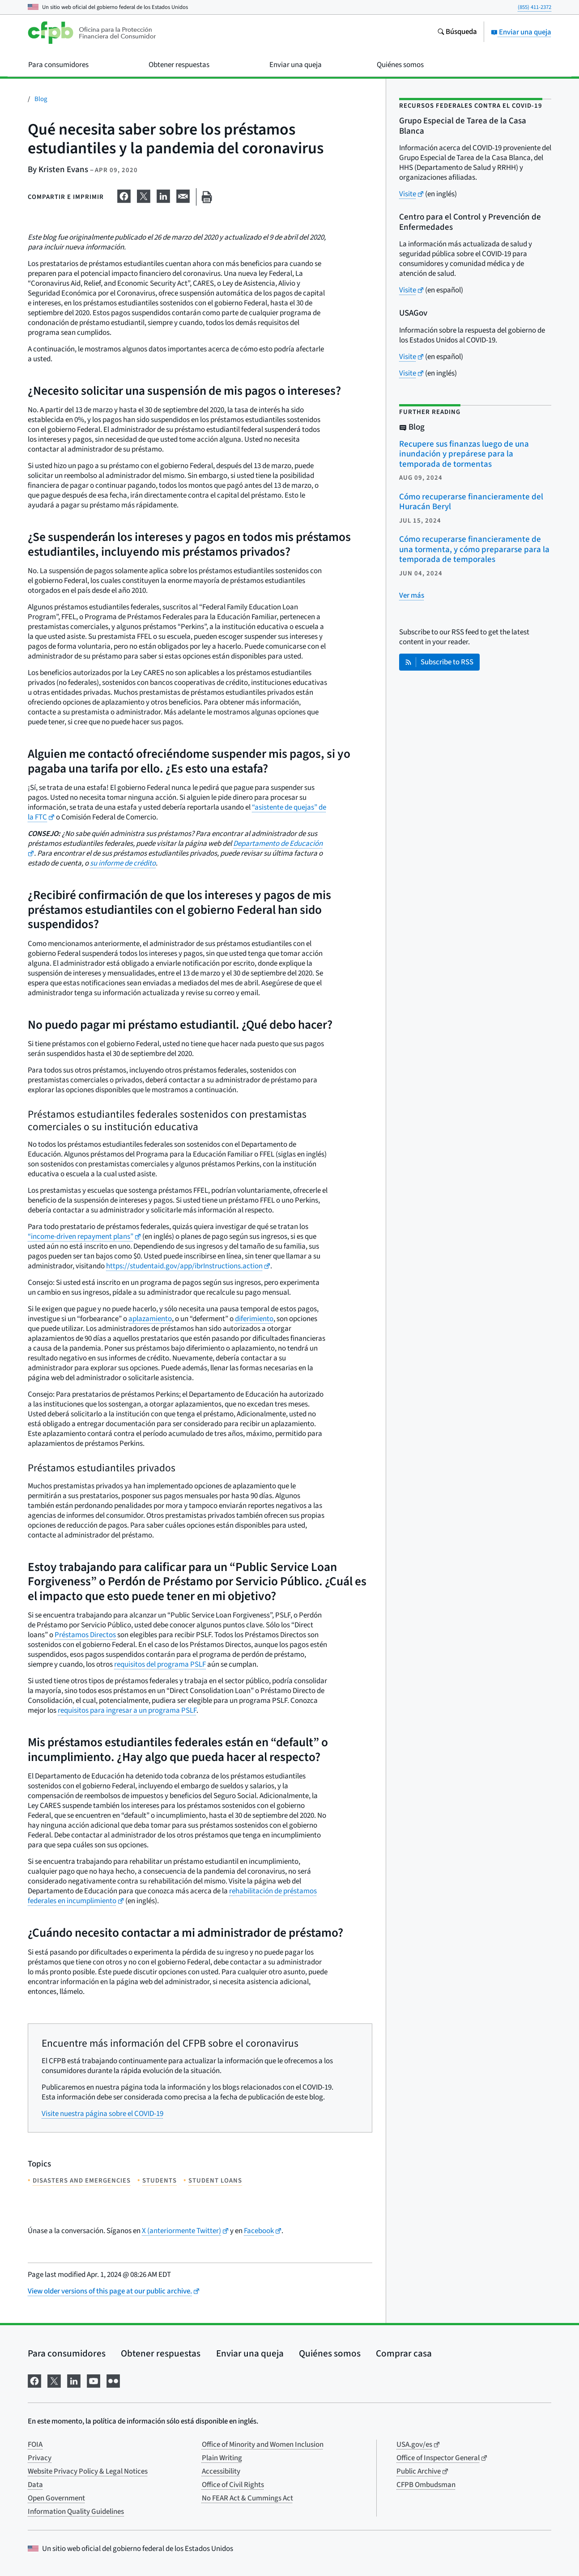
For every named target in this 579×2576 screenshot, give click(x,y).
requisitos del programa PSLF (160, 1664)
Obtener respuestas (160, 2353)
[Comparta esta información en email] (183, 195)
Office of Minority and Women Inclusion (263, 2444)
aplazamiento (150, 1318)
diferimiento (254, 1318)
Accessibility (221, 2471)
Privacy (39, 2458)
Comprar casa (404, 2353)
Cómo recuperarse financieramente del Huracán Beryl (471, 502)
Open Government (56, 2498)
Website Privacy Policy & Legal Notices (88, 2471)
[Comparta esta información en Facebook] (124, 195)
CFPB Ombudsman (426, 2484)
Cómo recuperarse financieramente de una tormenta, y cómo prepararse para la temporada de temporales (474, 549)
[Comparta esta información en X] (143, 195)
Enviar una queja (521, 32)
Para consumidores (67, 2353)
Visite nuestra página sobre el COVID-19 (102, 2113)
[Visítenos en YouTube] (93, 2380)
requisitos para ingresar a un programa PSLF (127, 1710)
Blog (40, 99)
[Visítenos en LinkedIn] (74, 2380)
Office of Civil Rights (233, 2484)
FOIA (35, 2444)
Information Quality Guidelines (76, 2511)
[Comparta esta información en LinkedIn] (163, 195)
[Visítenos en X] (54, 2380)
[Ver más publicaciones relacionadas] (411, 595)
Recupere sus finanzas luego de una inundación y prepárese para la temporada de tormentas (464, 454)
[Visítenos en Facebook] (34, 2380)
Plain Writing (222, 2458)
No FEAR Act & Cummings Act (247, 2498)
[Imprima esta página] (207, 197)
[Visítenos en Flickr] (113, 2380)
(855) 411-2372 (534, 7)
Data (35, 2484)
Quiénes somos (330, 2353)
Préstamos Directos (85, 1635)
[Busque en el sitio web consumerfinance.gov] (457, 32)
